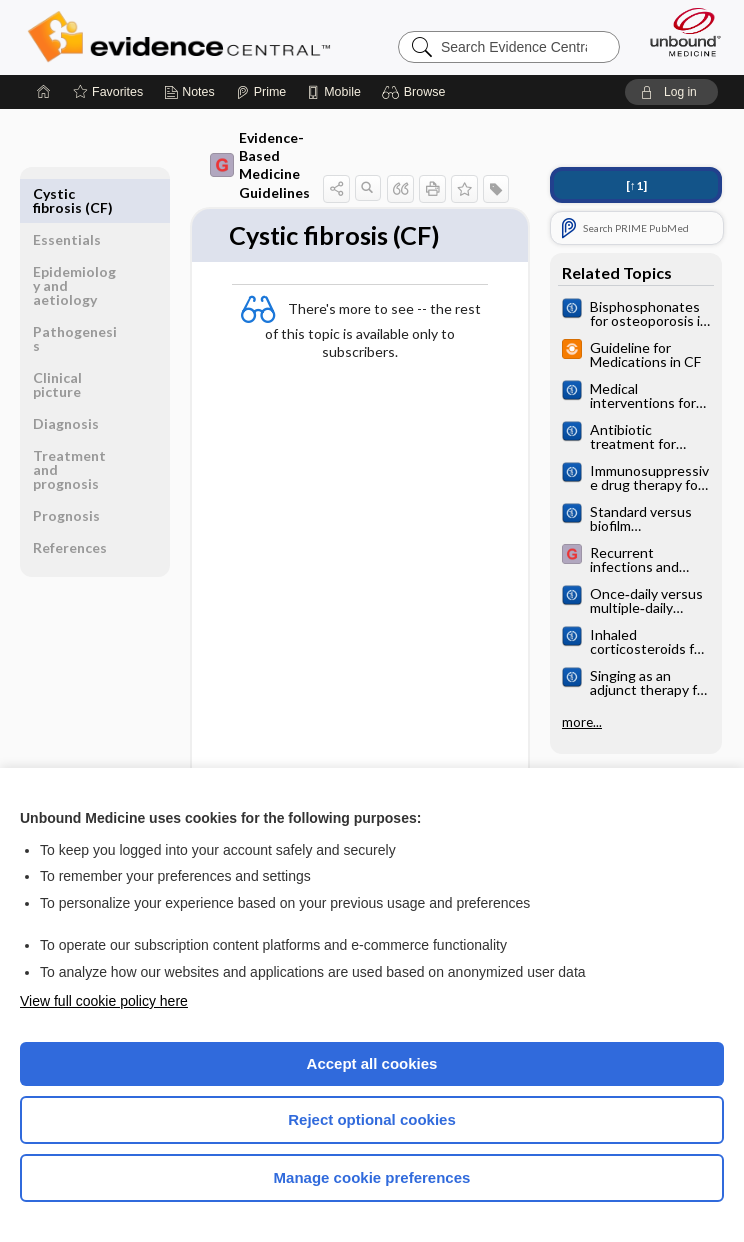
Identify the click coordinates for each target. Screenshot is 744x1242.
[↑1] (636, 185)
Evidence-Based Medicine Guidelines (260, 165)
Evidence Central (183, 37)
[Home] (44, 92)
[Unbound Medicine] (679, 32)
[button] (416, 92)
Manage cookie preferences (372, 1177)
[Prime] (261, 92)
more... (582, 722)
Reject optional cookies (372, 1119)
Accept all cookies (372, 1063)
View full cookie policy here (104, 1001)
